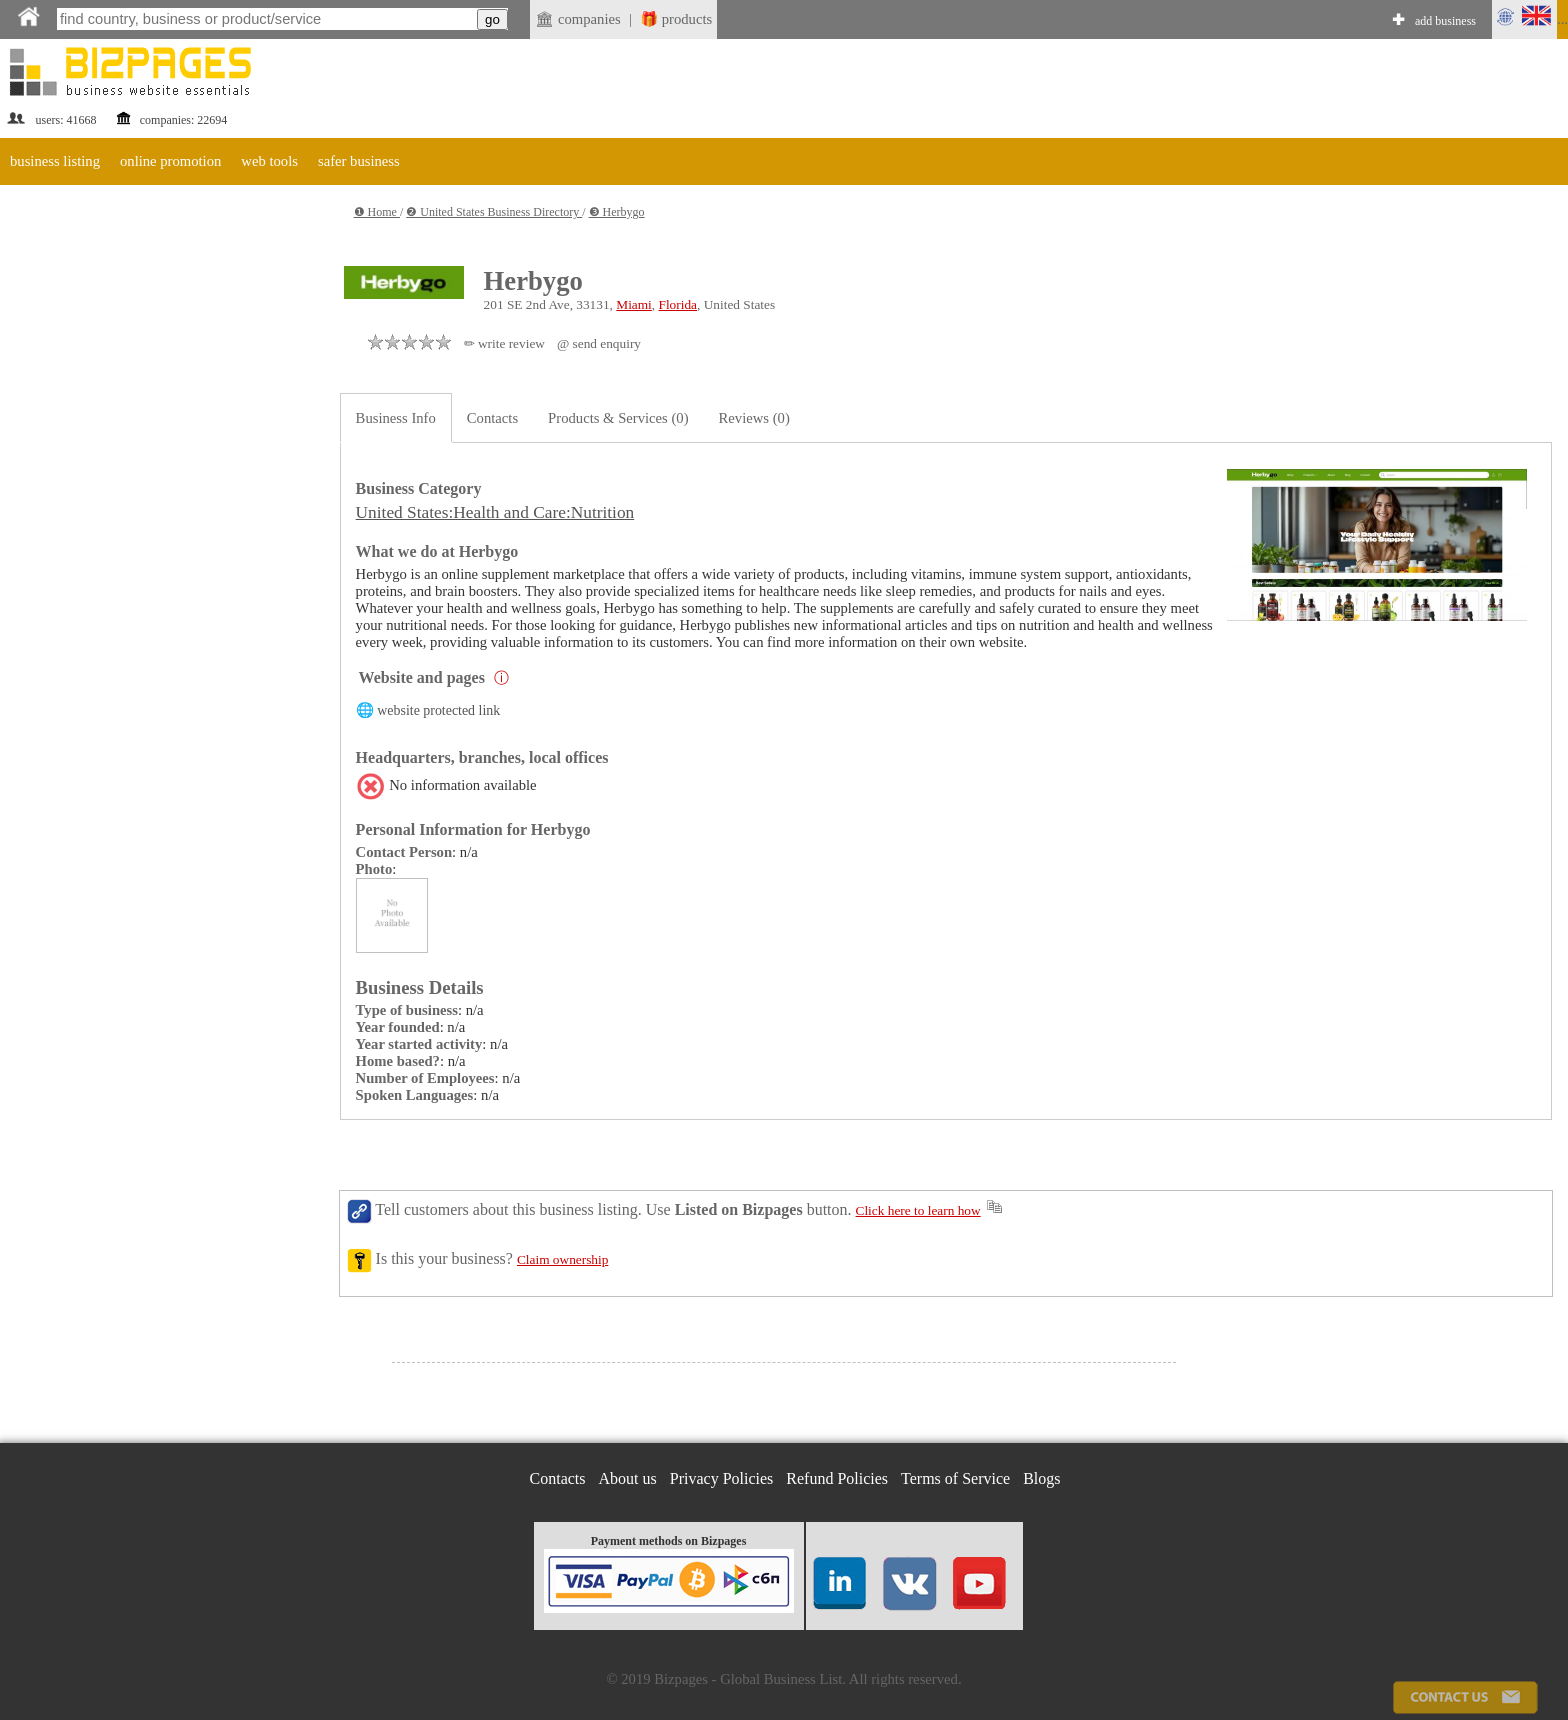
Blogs (1041, 1478)
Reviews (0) (754, 418)
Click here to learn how (918, 1210)
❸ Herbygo (617, 212)
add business (1445, 21)
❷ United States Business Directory (494, 212)
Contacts (492, 418)
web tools (269, 161)
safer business (359, 161)
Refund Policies (837, 1478)
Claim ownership (562, 1259)
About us (628, 1478)
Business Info (396, 418)
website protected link (438, 710)
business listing (55, 161)
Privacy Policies (722, 1478)
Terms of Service (955, 1478)
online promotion (170, 161)
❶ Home (377, 212)
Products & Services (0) (618, 418)
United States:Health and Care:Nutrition (495, 512)
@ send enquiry (599, 343)
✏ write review (504, 343)
